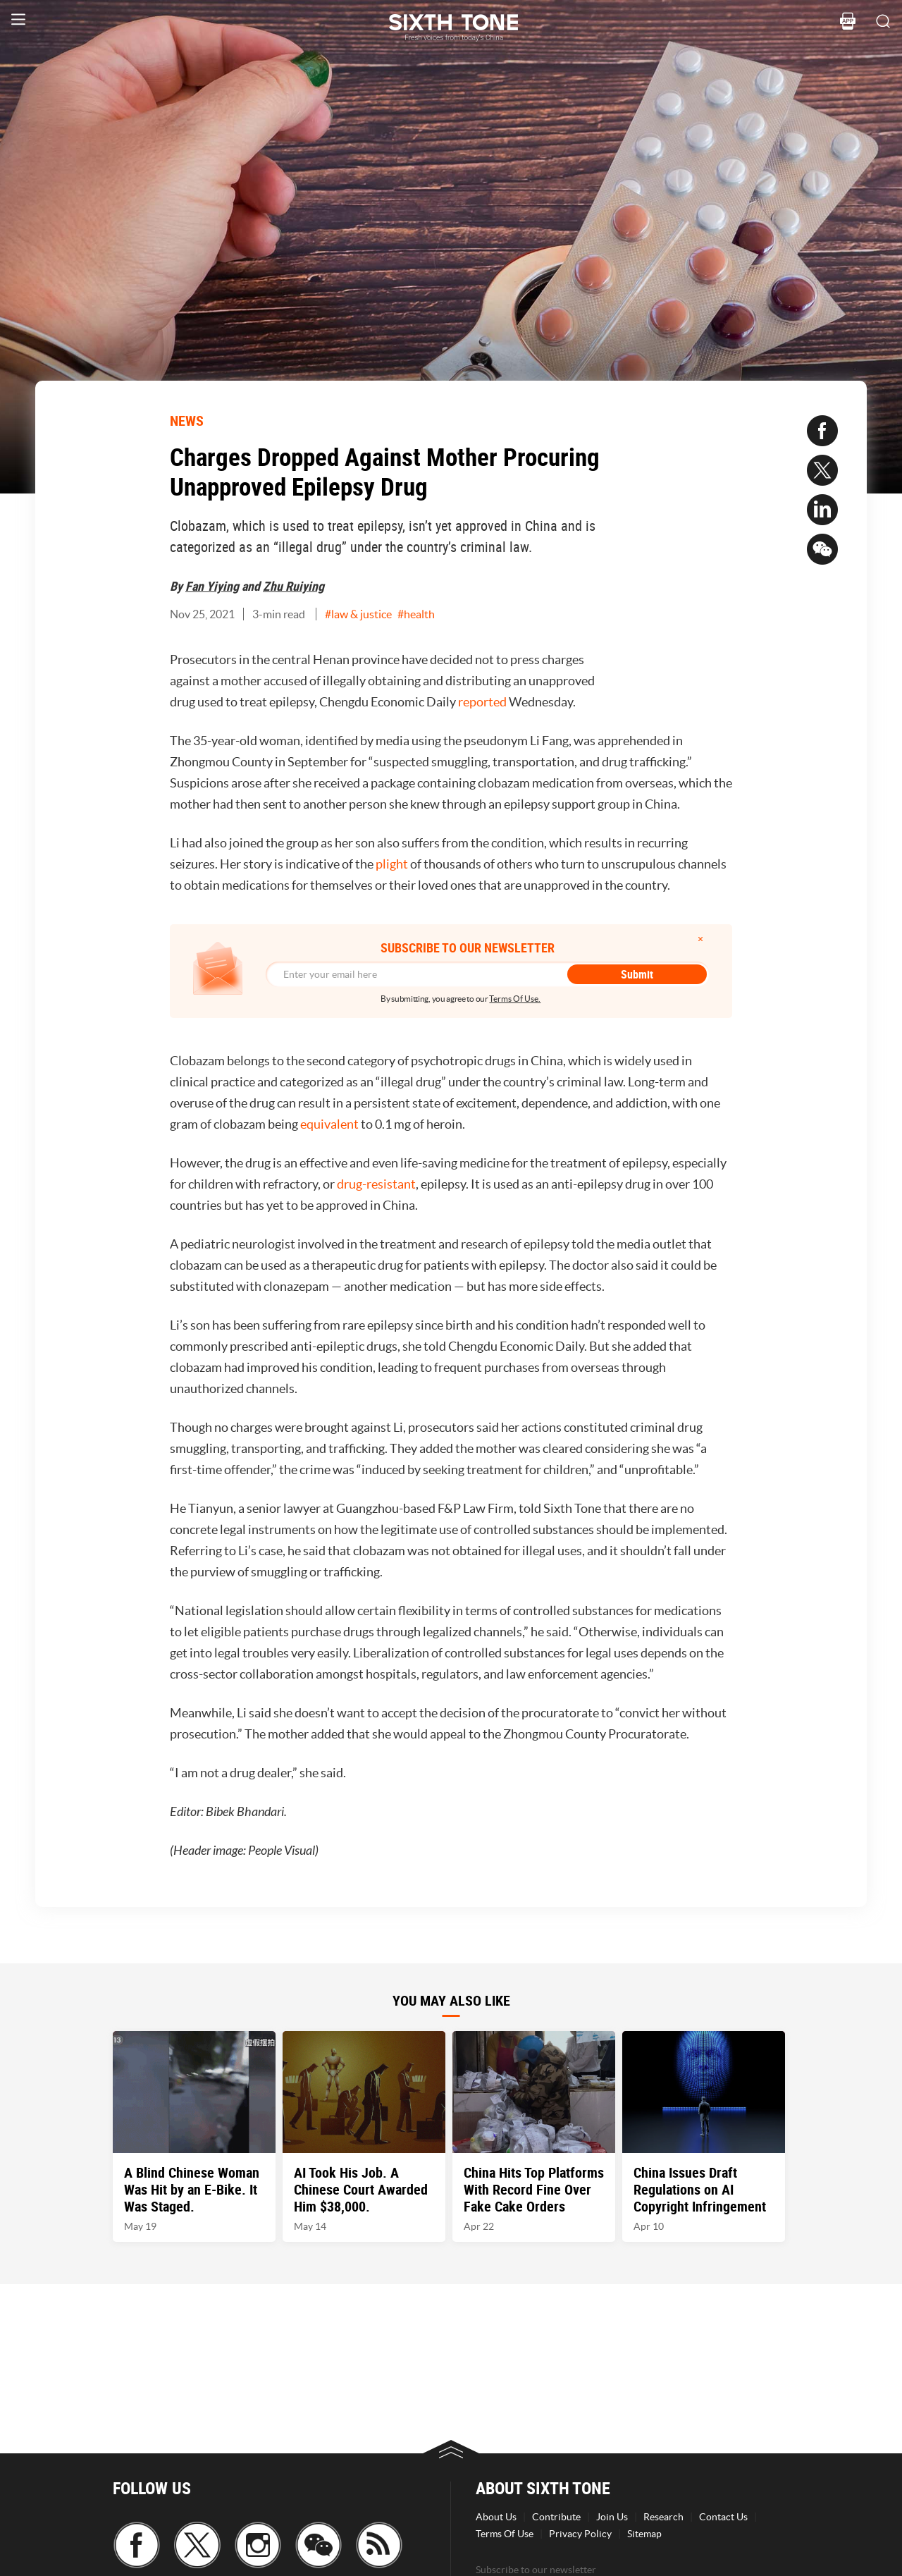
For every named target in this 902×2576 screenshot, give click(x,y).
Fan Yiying (212, 585)
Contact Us (723, 2516)
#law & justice (358, 614)
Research (663, 2516)
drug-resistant (376, 1184)
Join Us (612, 2516)
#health (416, 614)
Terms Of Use (504, 2533)
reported (482, 701)
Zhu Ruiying (293, 585)
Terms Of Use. (514, 998)
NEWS (187, 420)
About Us (496, 2516)
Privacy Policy (580, 2533)
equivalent (329, 1124)
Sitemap (644, 2533)
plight (392, 864)
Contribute (556, 2516)
